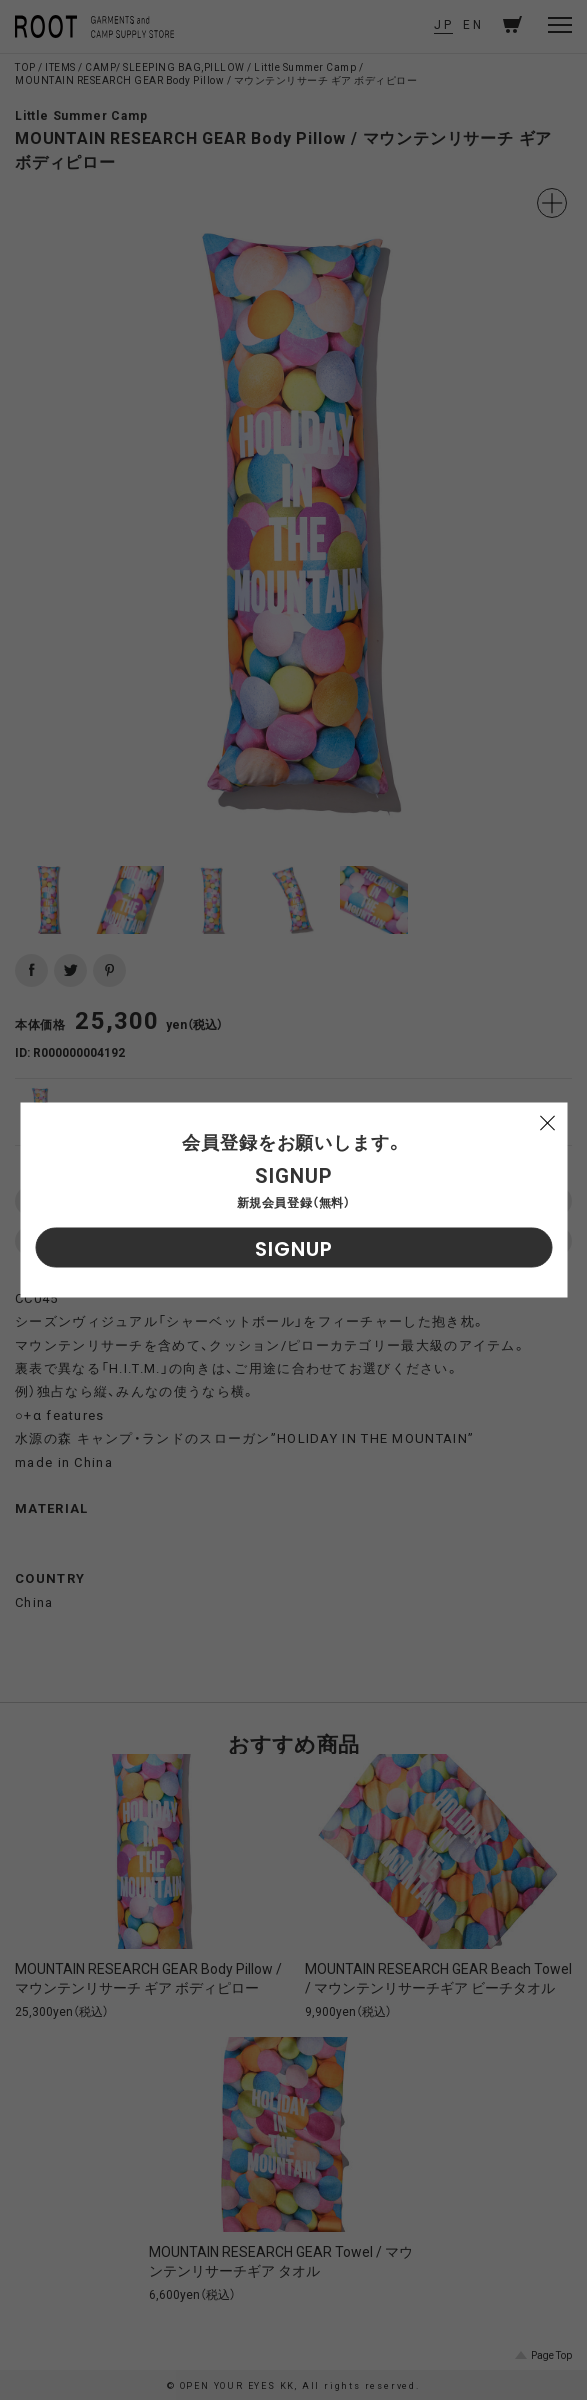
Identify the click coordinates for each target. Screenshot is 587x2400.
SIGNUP (294, 1249)
